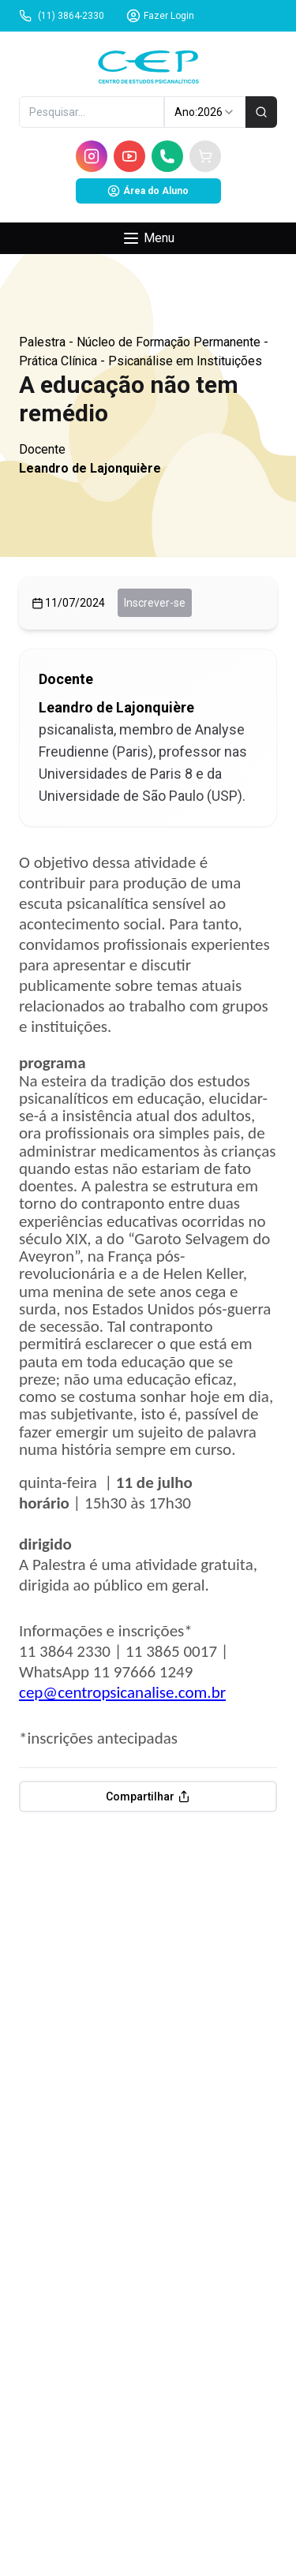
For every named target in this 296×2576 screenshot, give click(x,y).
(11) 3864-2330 (61, 15)
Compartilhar (148, 1796)
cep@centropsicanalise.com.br (122, 1692)
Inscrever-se (154, 602)
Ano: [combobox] (204, 112)
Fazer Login (160, 16)
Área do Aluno (148, 191)
